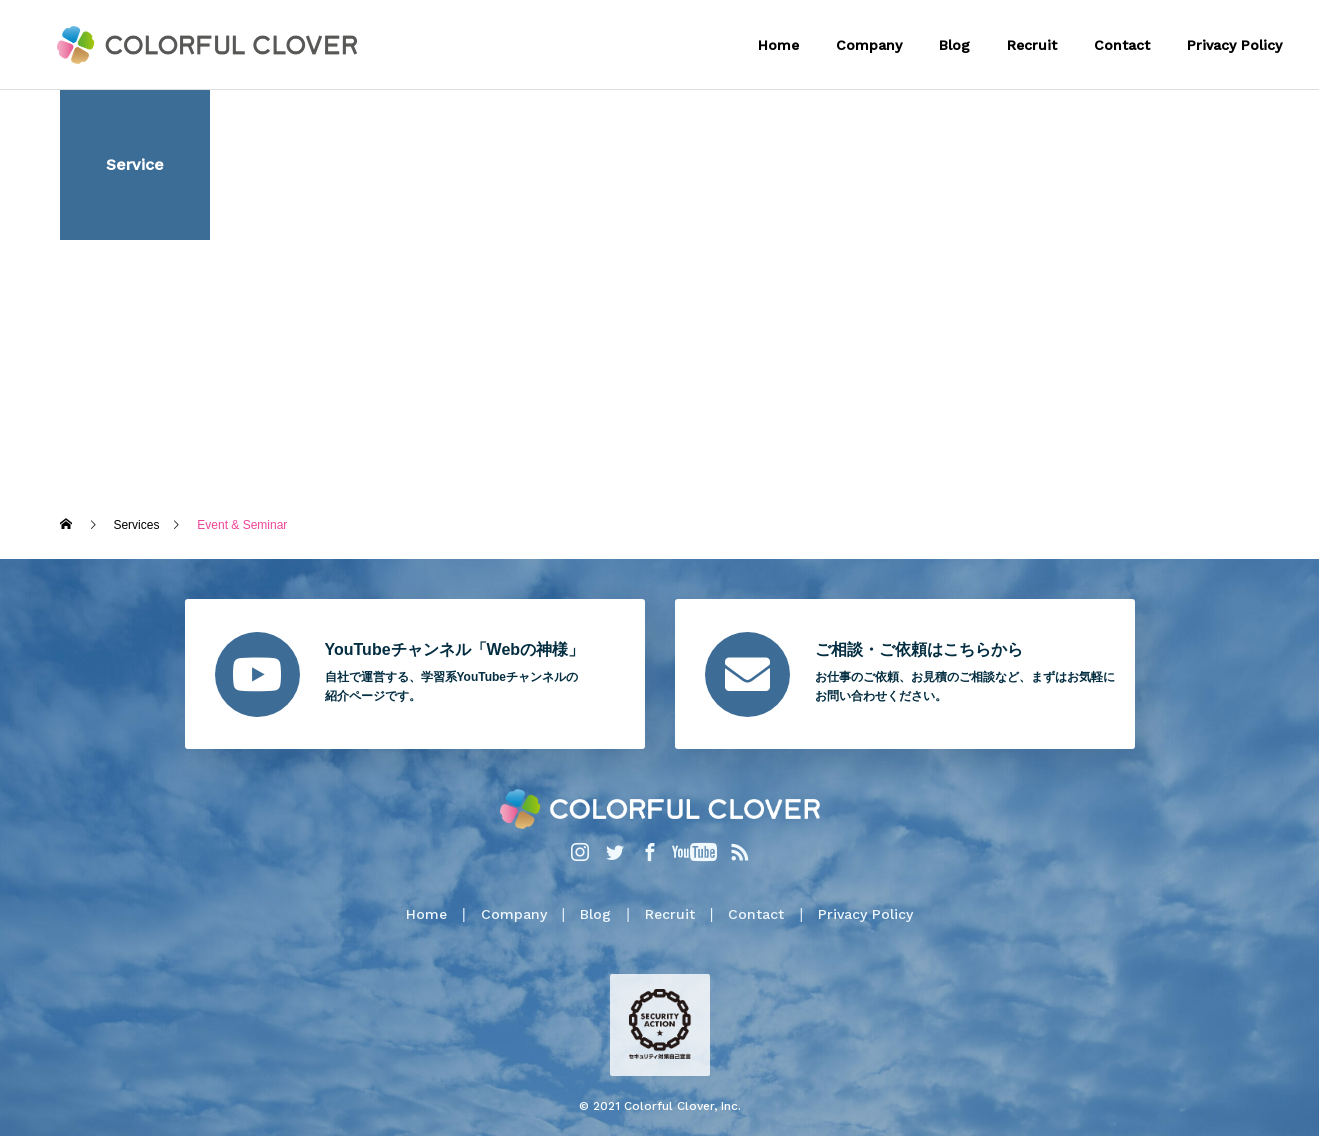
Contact (1122, 45)
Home (778, 45)
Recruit (1032, 45)
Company (869, 45)
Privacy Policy (1234, 45)
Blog (954, 45)
